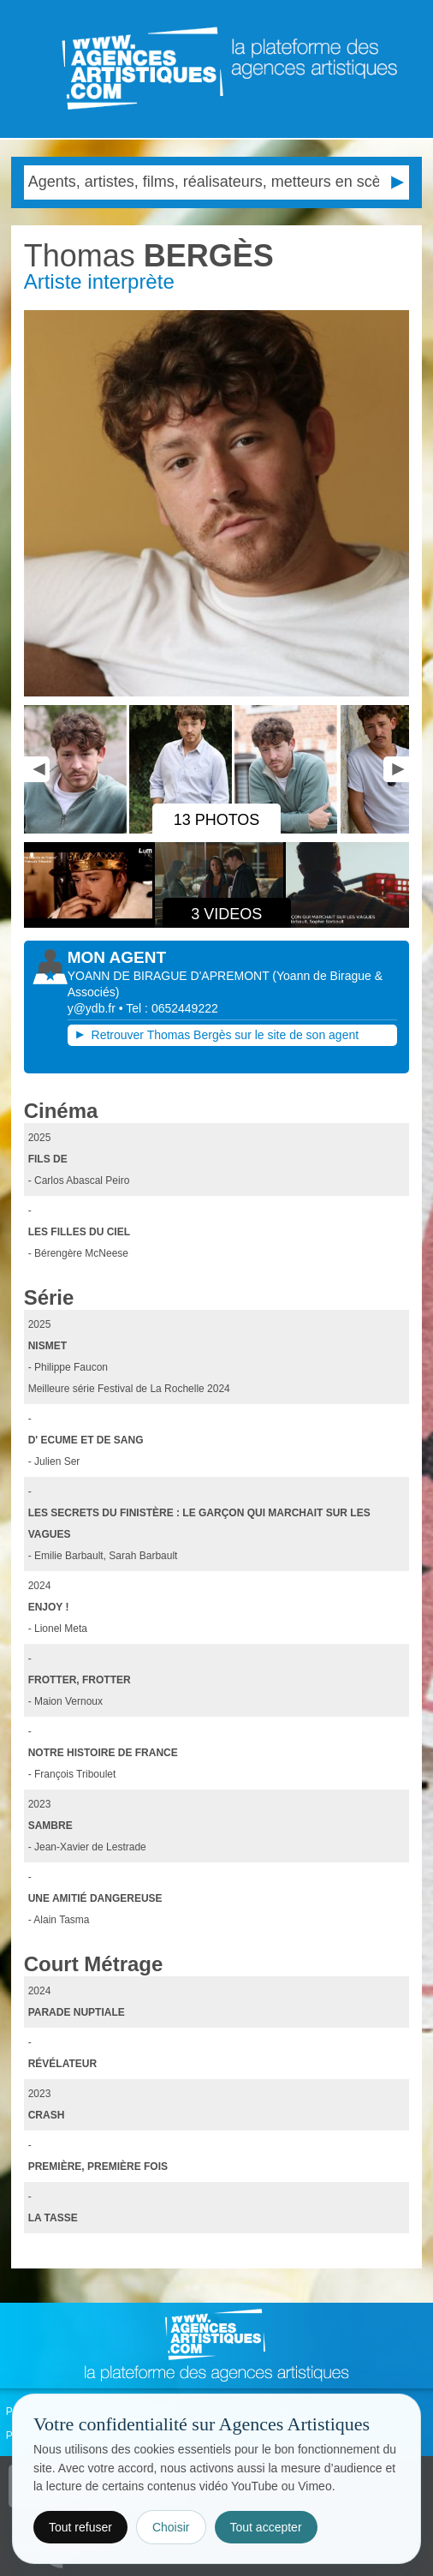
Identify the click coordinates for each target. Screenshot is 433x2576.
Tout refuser (80, 2527)
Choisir (171, 2527)
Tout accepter (266, 2527)
